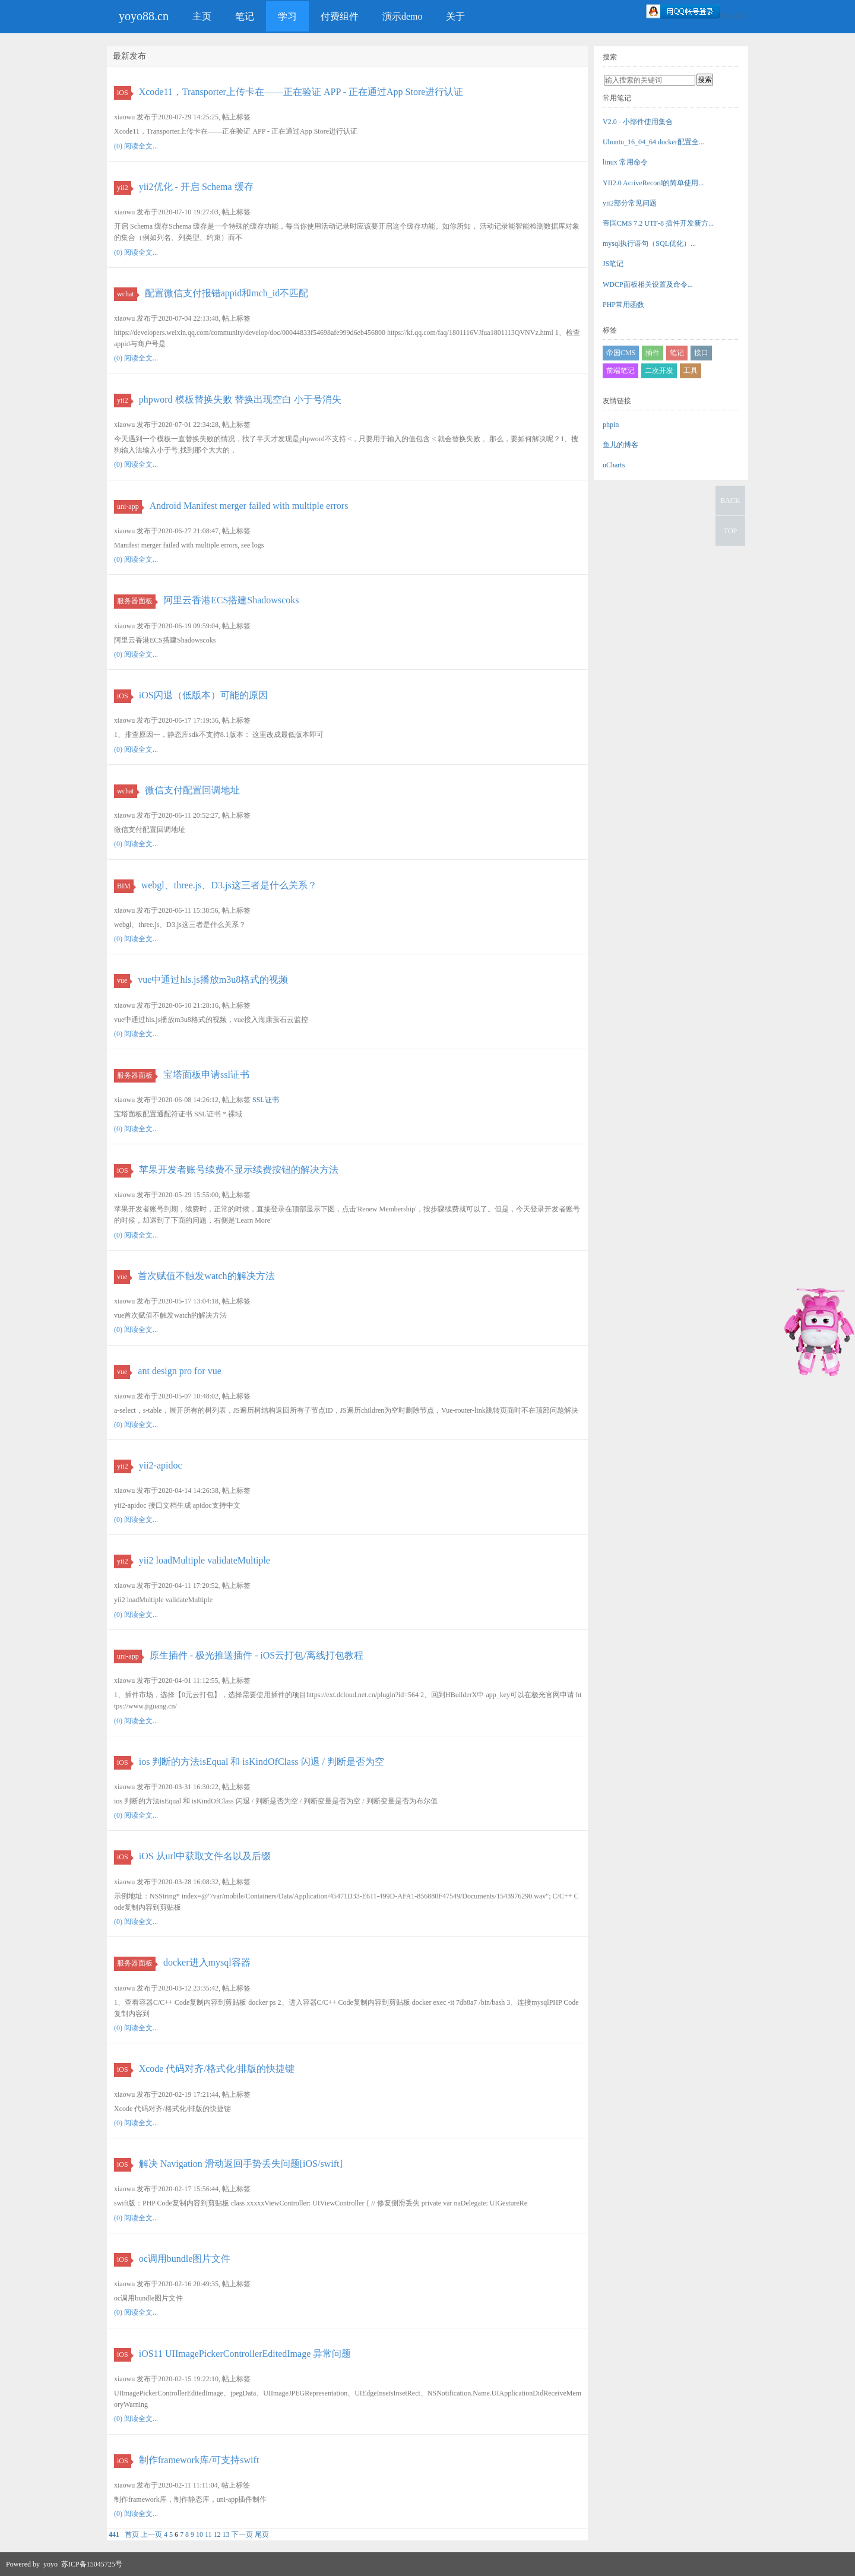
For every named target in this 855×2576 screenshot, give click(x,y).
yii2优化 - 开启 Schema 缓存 (196, 187)
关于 (455, 16)
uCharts (614, 465)
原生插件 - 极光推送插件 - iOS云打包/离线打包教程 (256, 1655)
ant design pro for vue (179, 1371)
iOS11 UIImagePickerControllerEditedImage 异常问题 (245, 2354)
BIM (125, 886)
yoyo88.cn (144, 16)
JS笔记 (613, 264)
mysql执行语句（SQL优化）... (649, 243)
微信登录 (734, 16)
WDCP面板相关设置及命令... (648, 284)
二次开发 (659, 370)
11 (208, 2534)
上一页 (151, 2534)
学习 (287, 16)
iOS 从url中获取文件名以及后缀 (205, 1856)
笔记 (244, 16)
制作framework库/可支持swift (199, 2460)
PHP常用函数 (623, 304)
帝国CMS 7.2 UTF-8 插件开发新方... (658, 223)
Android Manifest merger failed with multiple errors (249, 506)
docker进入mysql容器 (207, 1962)
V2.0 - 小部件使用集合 (638, 122)
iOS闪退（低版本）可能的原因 (203, 695)
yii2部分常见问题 (630, 203)
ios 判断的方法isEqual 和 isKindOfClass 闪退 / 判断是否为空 (261, 1762)
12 (217, 2534)
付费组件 (340, 16)
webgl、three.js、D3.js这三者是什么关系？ (229, 885)
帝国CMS (620, 353)
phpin (611, 424)
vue (123, 980)
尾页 (262, 2534)
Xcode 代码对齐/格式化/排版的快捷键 (217, 2069)
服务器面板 (136, 601)
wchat (127, 294)
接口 (701, 353)
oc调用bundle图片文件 (185, 2259)
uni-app (129, 506)
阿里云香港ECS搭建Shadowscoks (231, 600)
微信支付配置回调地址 (192, 790)
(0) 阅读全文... (136, 146)
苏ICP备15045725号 (91, 2564)
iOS (124, 92)
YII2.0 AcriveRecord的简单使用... (653, 183)
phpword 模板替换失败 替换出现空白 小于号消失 (240, 399)
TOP (730, 531)
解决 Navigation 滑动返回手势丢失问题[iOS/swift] (241, 2164)
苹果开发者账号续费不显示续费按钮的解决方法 (238, 1169)
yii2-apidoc (160, 1465)
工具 (690, 370)
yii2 (124, 187)
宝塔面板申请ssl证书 (206, 1074)
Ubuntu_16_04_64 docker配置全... (653, 142)
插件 (652, 353)
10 (199, 2534)
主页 (201, 16)
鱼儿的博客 (620, 445)
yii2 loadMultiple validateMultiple (204, 1560)
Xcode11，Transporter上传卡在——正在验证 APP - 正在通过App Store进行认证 (301, 92)
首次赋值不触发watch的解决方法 (206, 1276)
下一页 (242, 2534)
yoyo (50, 2564)
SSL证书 (265, 1100)
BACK (730, 500)
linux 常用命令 (625, 162)
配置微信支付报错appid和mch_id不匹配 (227, 293)
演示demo (402, 16)
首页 (132, 2534)
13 (226, 2534)
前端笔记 (620, 370)
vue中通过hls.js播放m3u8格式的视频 (213, 979)
